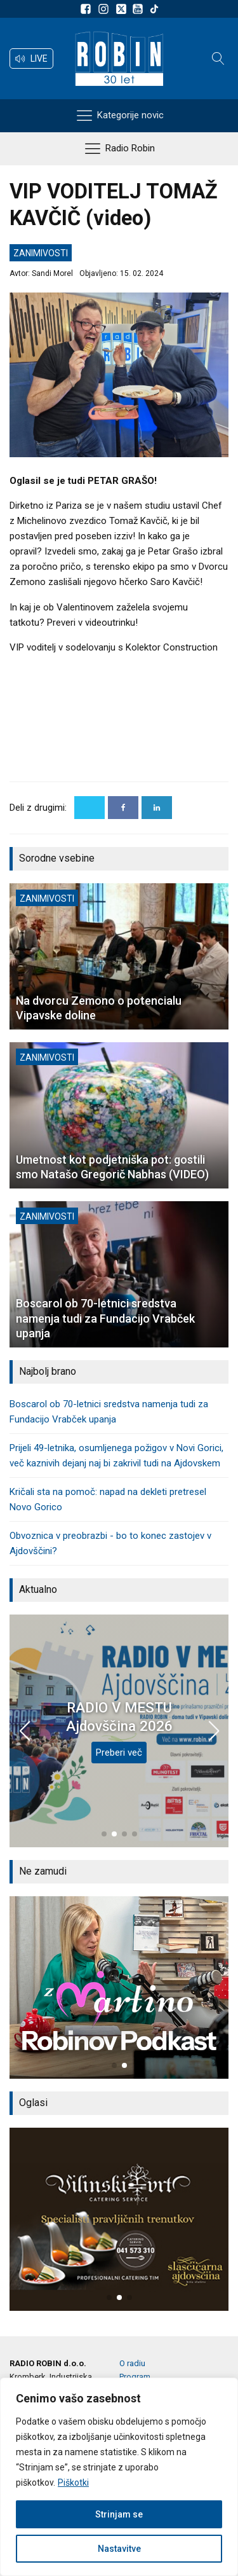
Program (134, 2376)
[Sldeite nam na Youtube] (139, 9)
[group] (119, 1987)
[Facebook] (123, 807)
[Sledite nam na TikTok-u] (154, 8)
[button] (31, 58)
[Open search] (218, 58)
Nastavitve (119, 2549)
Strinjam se (119, 2514)
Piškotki (73, 2482)
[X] (89, 807)
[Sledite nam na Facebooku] (87, 9)
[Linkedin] (157, 807)
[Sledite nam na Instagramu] (105, 9)
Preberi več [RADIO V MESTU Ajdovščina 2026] (119, 1752)
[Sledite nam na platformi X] (122, 9)
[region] (119, 2477)
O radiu (132, 2363)
